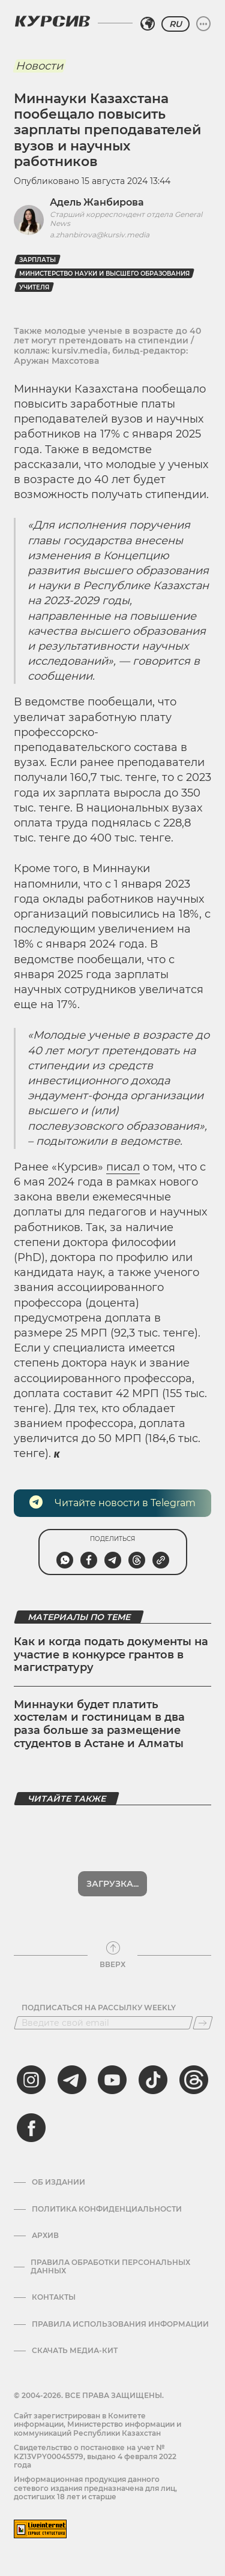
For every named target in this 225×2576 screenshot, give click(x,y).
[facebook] (31, 2127)
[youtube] (112, 2079)
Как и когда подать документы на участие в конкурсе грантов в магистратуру (111, 1654)
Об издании (58, 2182)
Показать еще (112, 1883)
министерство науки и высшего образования (104, 273)
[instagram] (31, 2079)
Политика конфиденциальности (107, 2209)
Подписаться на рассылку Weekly (99, 2008)
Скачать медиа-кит (75, 2350)
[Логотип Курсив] (52, 21)
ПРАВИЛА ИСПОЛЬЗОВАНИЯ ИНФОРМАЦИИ (120, 2324)
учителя (34, 287)
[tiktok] (153, 2079)
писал (123, 1167)
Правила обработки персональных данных (110, 2266)
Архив (45, 2235)
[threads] (193, 2079)
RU (175, 24)
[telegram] (72, 2079)
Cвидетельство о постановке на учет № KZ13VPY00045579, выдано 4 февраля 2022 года (95, 2456)
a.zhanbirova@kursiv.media (99, 234)
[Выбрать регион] (147, 24)
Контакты (54, 2297)
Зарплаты (37, 260)
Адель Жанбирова (97, 202)
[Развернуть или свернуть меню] (203, 24)
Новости (39, 66)
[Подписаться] (202, 2022)
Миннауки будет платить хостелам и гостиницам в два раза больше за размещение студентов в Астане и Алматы (99, 1724)
